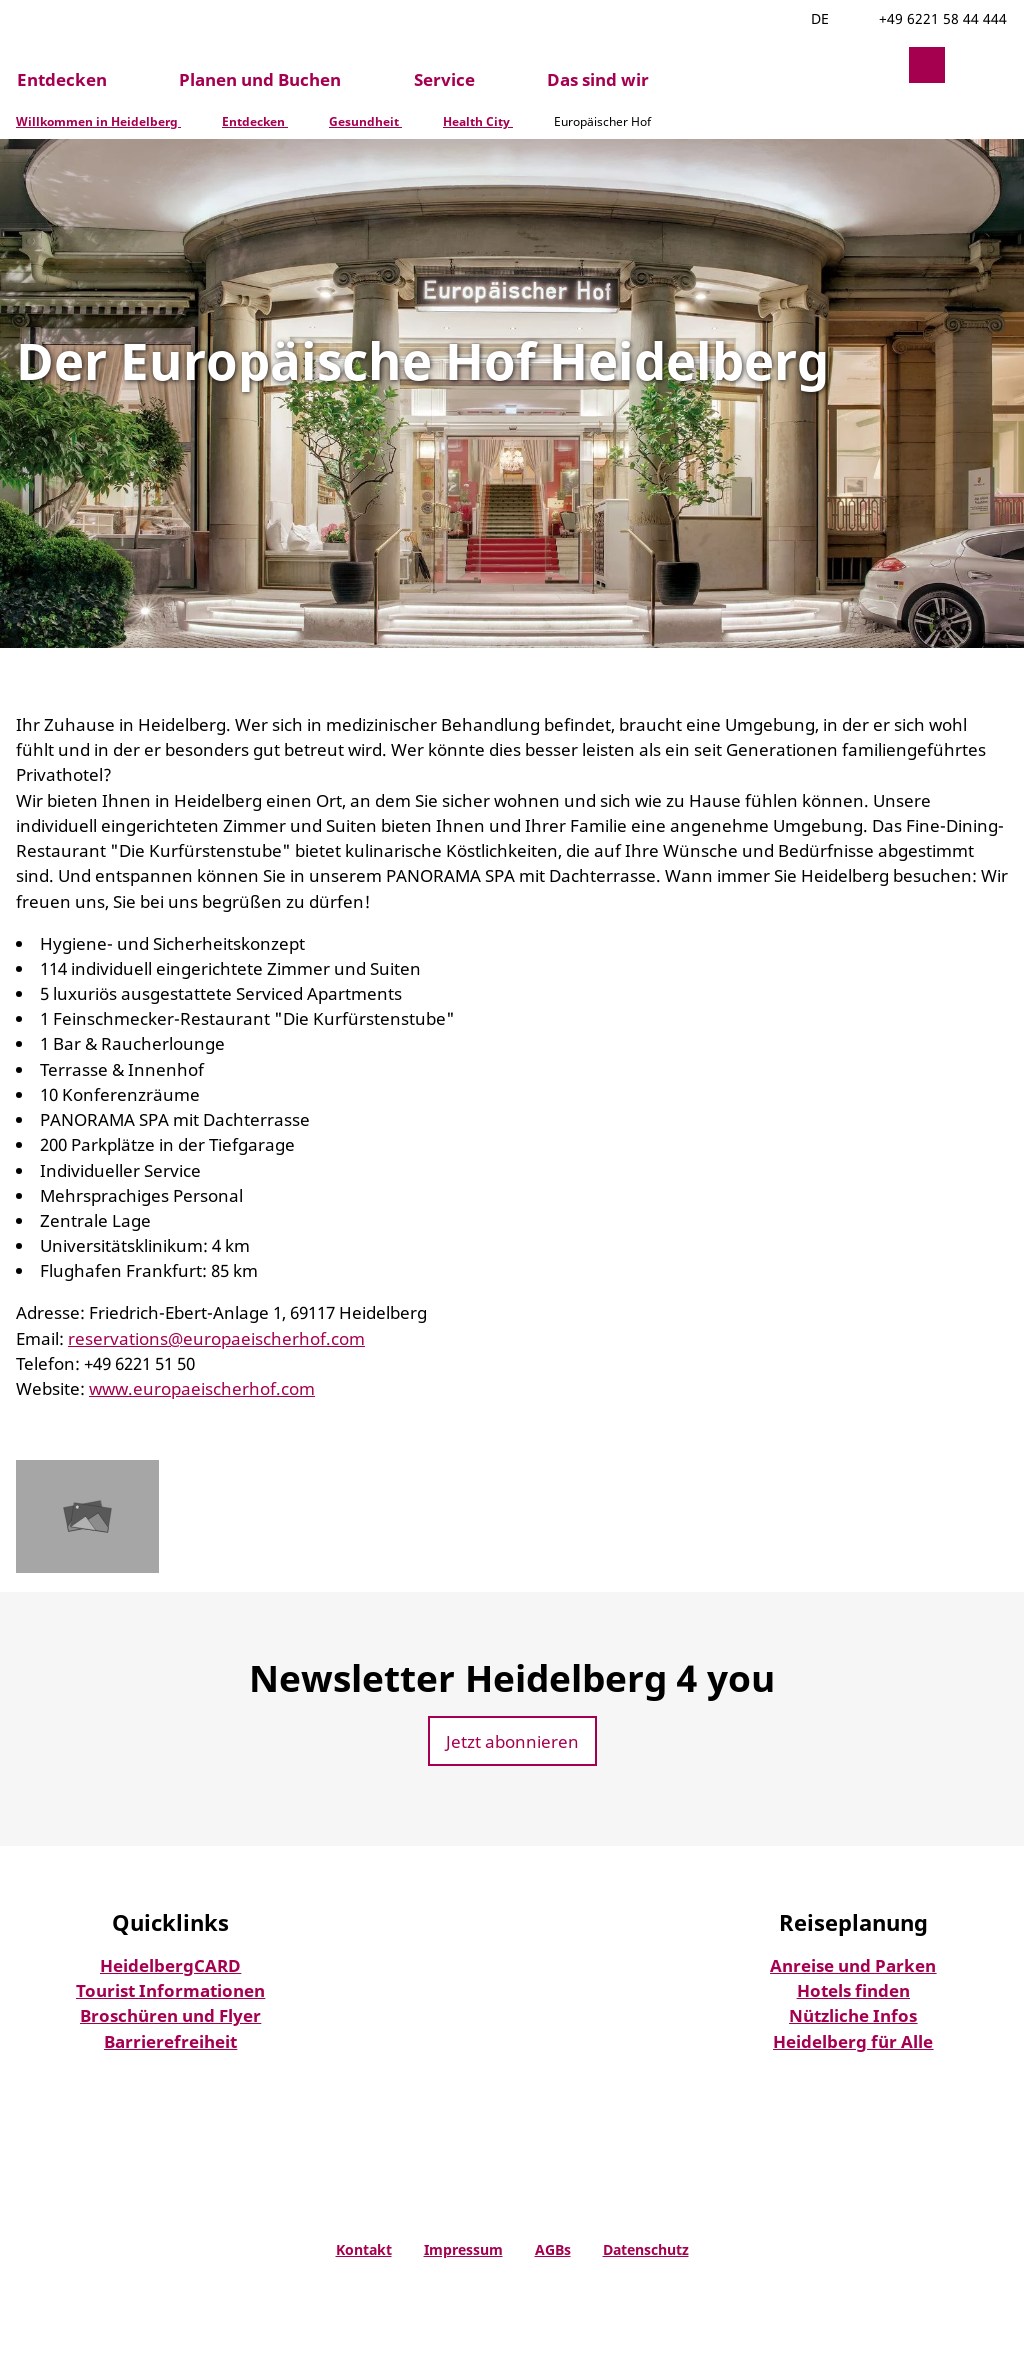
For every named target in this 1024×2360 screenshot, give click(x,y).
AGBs (553, 2249)
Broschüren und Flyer (170, 2015)
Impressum (463, 2249)
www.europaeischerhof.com (202, 1388)
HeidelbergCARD (170, 1965)
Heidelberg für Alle (853, 2041)
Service (444, 80)
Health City (478, 121)
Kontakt (364, 2249)
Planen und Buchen (260, 80)
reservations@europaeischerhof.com (216, 1338)
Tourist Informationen (170, 1990)
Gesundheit (365, 121)
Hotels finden (853, 1990)
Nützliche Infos (853, 2015)
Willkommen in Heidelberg (98, 121)
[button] (879, 65)
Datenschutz (646, 2249)
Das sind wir (598, 80)
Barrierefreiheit (170, 2041)
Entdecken (62, 80)
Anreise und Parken (853, 1965)
